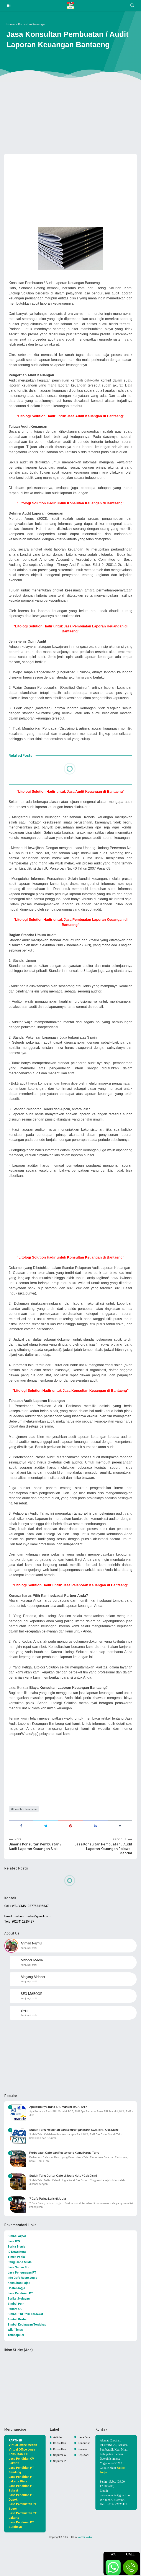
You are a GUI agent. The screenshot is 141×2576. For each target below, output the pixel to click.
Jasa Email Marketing (84, 2470)
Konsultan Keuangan (24, 1837)
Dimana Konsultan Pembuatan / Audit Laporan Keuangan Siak (35, 1876)
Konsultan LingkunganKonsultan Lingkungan (59, 2482)
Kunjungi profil (29, 1978)
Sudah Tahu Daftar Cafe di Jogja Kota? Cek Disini (65, 2206)
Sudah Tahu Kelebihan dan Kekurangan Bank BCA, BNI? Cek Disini (77, 2160)
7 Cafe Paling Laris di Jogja (49, 2229)
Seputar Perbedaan (84, 2488)
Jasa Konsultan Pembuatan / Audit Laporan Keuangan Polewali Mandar (103, 1878)
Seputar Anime (59, 2488)
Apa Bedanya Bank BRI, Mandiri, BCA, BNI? (59, 2137)
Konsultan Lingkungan (84, 2476)
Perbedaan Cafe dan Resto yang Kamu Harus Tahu (66, 2183)
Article (57, 2470)
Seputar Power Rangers (59, 2494)
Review (83, 2482)
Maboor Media (84, 2569)
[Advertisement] (70, 116)
